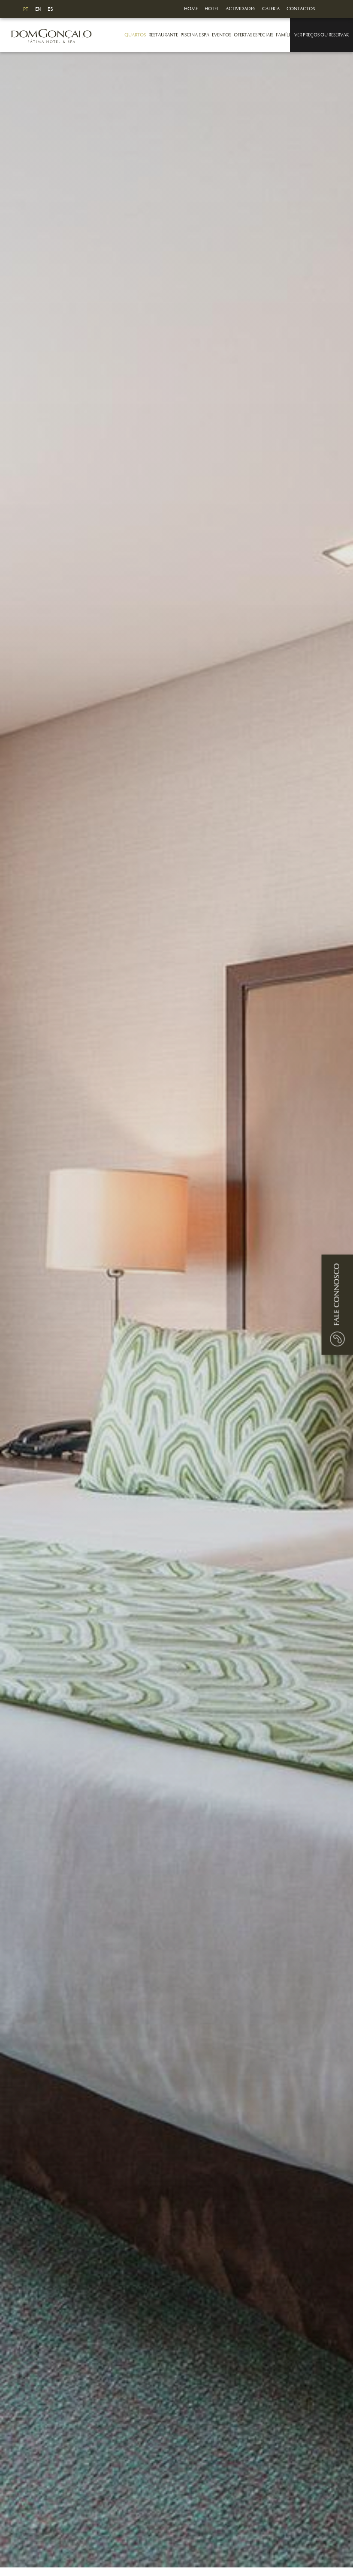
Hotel (212, 9)
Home (191, 9)
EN (38, 9)
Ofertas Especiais (253, 35)
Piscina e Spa (195, 35)
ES (50, 9)
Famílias (285, 35)
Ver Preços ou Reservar (321, 35)
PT (25, 9)
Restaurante (163, 35)
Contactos (301, 9)
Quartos (135, 35)
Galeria (271, 9)
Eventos (221, 35)
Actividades (240, 9)
